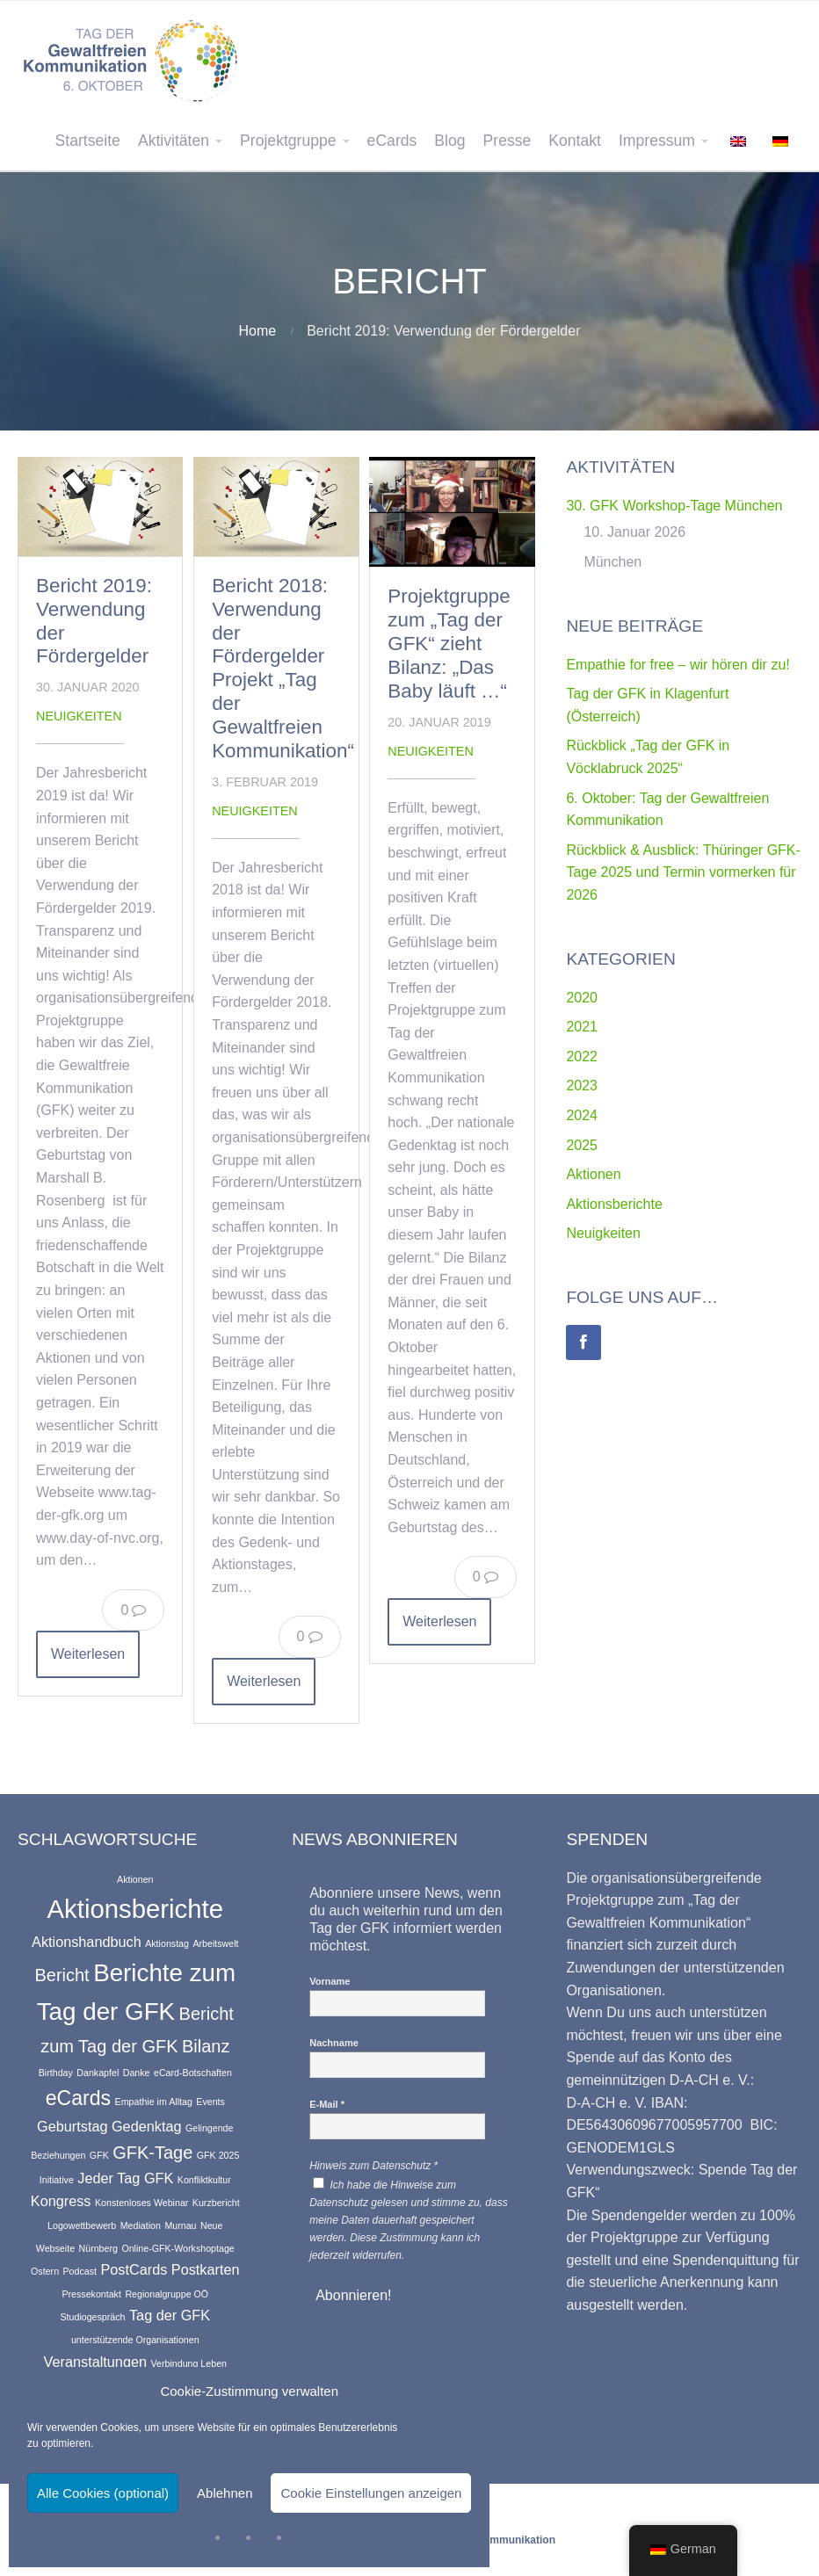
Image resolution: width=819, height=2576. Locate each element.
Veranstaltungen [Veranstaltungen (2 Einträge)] (95, 2362)
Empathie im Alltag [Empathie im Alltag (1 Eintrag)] (153, 2101)
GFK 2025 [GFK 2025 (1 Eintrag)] (218, 2155)
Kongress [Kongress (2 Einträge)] (61, 2201)
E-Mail (326, 2104)
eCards (392, 140)
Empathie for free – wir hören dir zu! (677, 664)
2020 (582, 997)
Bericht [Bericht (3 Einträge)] (61, 1975)
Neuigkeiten (79, 716)
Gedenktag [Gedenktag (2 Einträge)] (147, 2126)
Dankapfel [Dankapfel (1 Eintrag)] (97, 2072)
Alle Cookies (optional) (103, 2493)
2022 (582, 1056)
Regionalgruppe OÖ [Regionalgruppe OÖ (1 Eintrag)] (166, 2294)
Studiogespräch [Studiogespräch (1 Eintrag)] (92, 2317)
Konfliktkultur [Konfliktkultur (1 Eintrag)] (204, 2179)
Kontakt (574, 140)
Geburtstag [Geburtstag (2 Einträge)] (72, 2126)
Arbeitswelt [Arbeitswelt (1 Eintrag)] (215, 1943)
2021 (582, 1026)
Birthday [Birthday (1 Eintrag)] (56, 2072)
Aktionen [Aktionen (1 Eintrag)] (135, 1879)
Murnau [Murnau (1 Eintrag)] (180, 2225)
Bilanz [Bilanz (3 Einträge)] (205, 2046)
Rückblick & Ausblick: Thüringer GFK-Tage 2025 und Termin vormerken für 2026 (683, 872)
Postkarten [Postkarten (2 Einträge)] (205, 2269)
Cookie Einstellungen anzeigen (370, 2493)
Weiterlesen (88, 1653)
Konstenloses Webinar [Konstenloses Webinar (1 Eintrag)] (141, 2202)
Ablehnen (224, 2493)
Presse (507, 140)
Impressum (657, 140)
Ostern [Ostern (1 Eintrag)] (45, 2271)
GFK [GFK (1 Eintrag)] (99, 2155)
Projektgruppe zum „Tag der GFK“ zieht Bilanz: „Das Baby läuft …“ (449, 643)
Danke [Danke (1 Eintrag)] (136, 2072)
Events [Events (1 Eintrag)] (210, 2101)
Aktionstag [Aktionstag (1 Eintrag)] (167, 1943)
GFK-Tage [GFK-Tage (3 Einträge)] (152, 2152)
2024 (582, 1115)
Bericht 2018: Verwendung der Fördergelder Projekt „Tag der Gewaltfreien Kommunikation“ (283, 668)
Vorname (329, 1981)
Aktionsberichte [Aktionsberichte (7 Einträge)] (135, 1908)
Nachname (334, 2042)
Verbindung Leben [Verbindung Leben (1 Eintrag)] (188, 2363)
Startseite (87, 140)
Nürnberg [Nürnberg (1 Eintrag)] (98, 2248)
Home (258, 330)
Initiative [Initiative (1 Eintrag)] (57, 2179)
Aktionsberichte (614, 1204)
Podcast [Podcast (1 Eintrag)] (80, 2271)
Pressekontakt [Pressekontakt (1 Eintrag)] (91, 2294)
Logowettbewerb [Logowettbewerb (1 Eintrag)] (81, 2225)
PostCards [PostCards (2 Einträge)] (133, 2269)
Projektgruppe (288, 140)
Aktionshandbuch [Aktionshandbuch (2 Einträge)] (86, 1942)
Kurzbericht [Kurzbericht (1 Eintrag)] (216, 2202)
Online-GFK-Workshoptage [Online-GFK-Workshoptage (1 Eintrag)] (177, 2248)
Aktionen (593, 1174)
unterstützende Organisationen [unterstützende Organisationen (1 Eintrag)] (135, 2339)
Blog (449, 140)
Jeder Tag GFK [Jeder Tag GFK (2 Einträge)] (125, 2178)
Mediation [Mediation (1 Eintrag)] (140, 2225)
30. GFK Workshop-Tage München (674, 505)
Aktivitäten (173, 140)
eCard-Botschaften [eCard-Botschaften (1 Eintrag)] (193, 2072)
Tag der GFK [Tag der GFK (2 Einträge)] (169, 2315)
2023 (582, 1085)
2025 (582, 1145)
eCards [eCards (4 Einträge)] (79, 2098)
